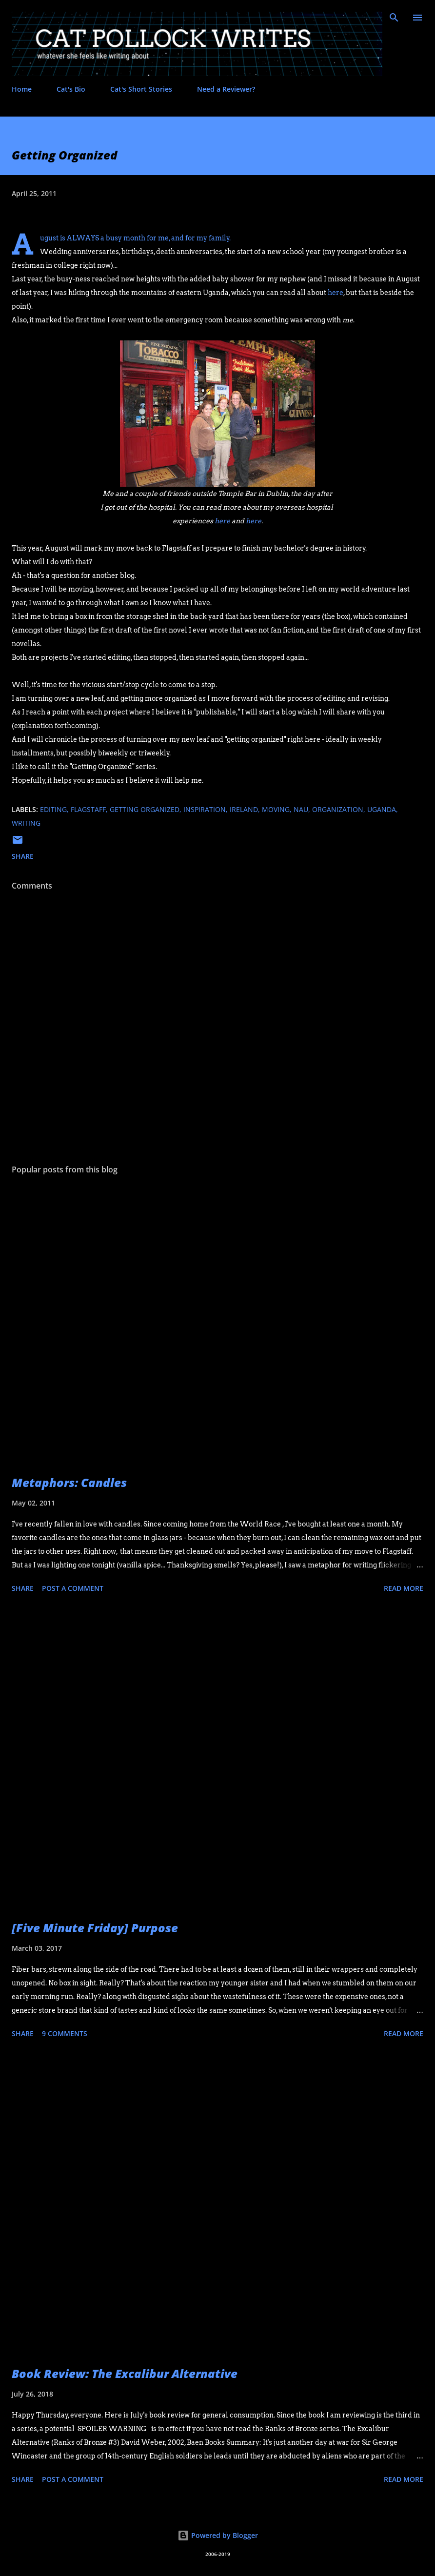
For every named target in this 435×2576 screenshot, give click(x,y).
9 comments (64, 2033)
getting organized (144, 809)
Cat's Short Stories (141, 89)
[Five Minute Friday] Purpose (95, 1928)
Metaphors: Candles (69, 1482)
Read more (403, 1588)
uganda (381, 809)
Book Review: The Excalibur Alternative (124, 2373)
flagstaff (88, 809)
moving (276, 809)
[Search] (394, 17)
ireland (244, 809)
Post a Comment (72, 1588)
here (335, 293)
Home (22, 89)
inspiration (204, 809)
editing (53, 809)
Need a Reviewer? (226, 89)
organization (337, 809)
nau (301, 809)
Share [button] (23, 856)
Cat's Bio (71, 89)
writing (26, 823)
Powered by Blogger (218, 2535)
